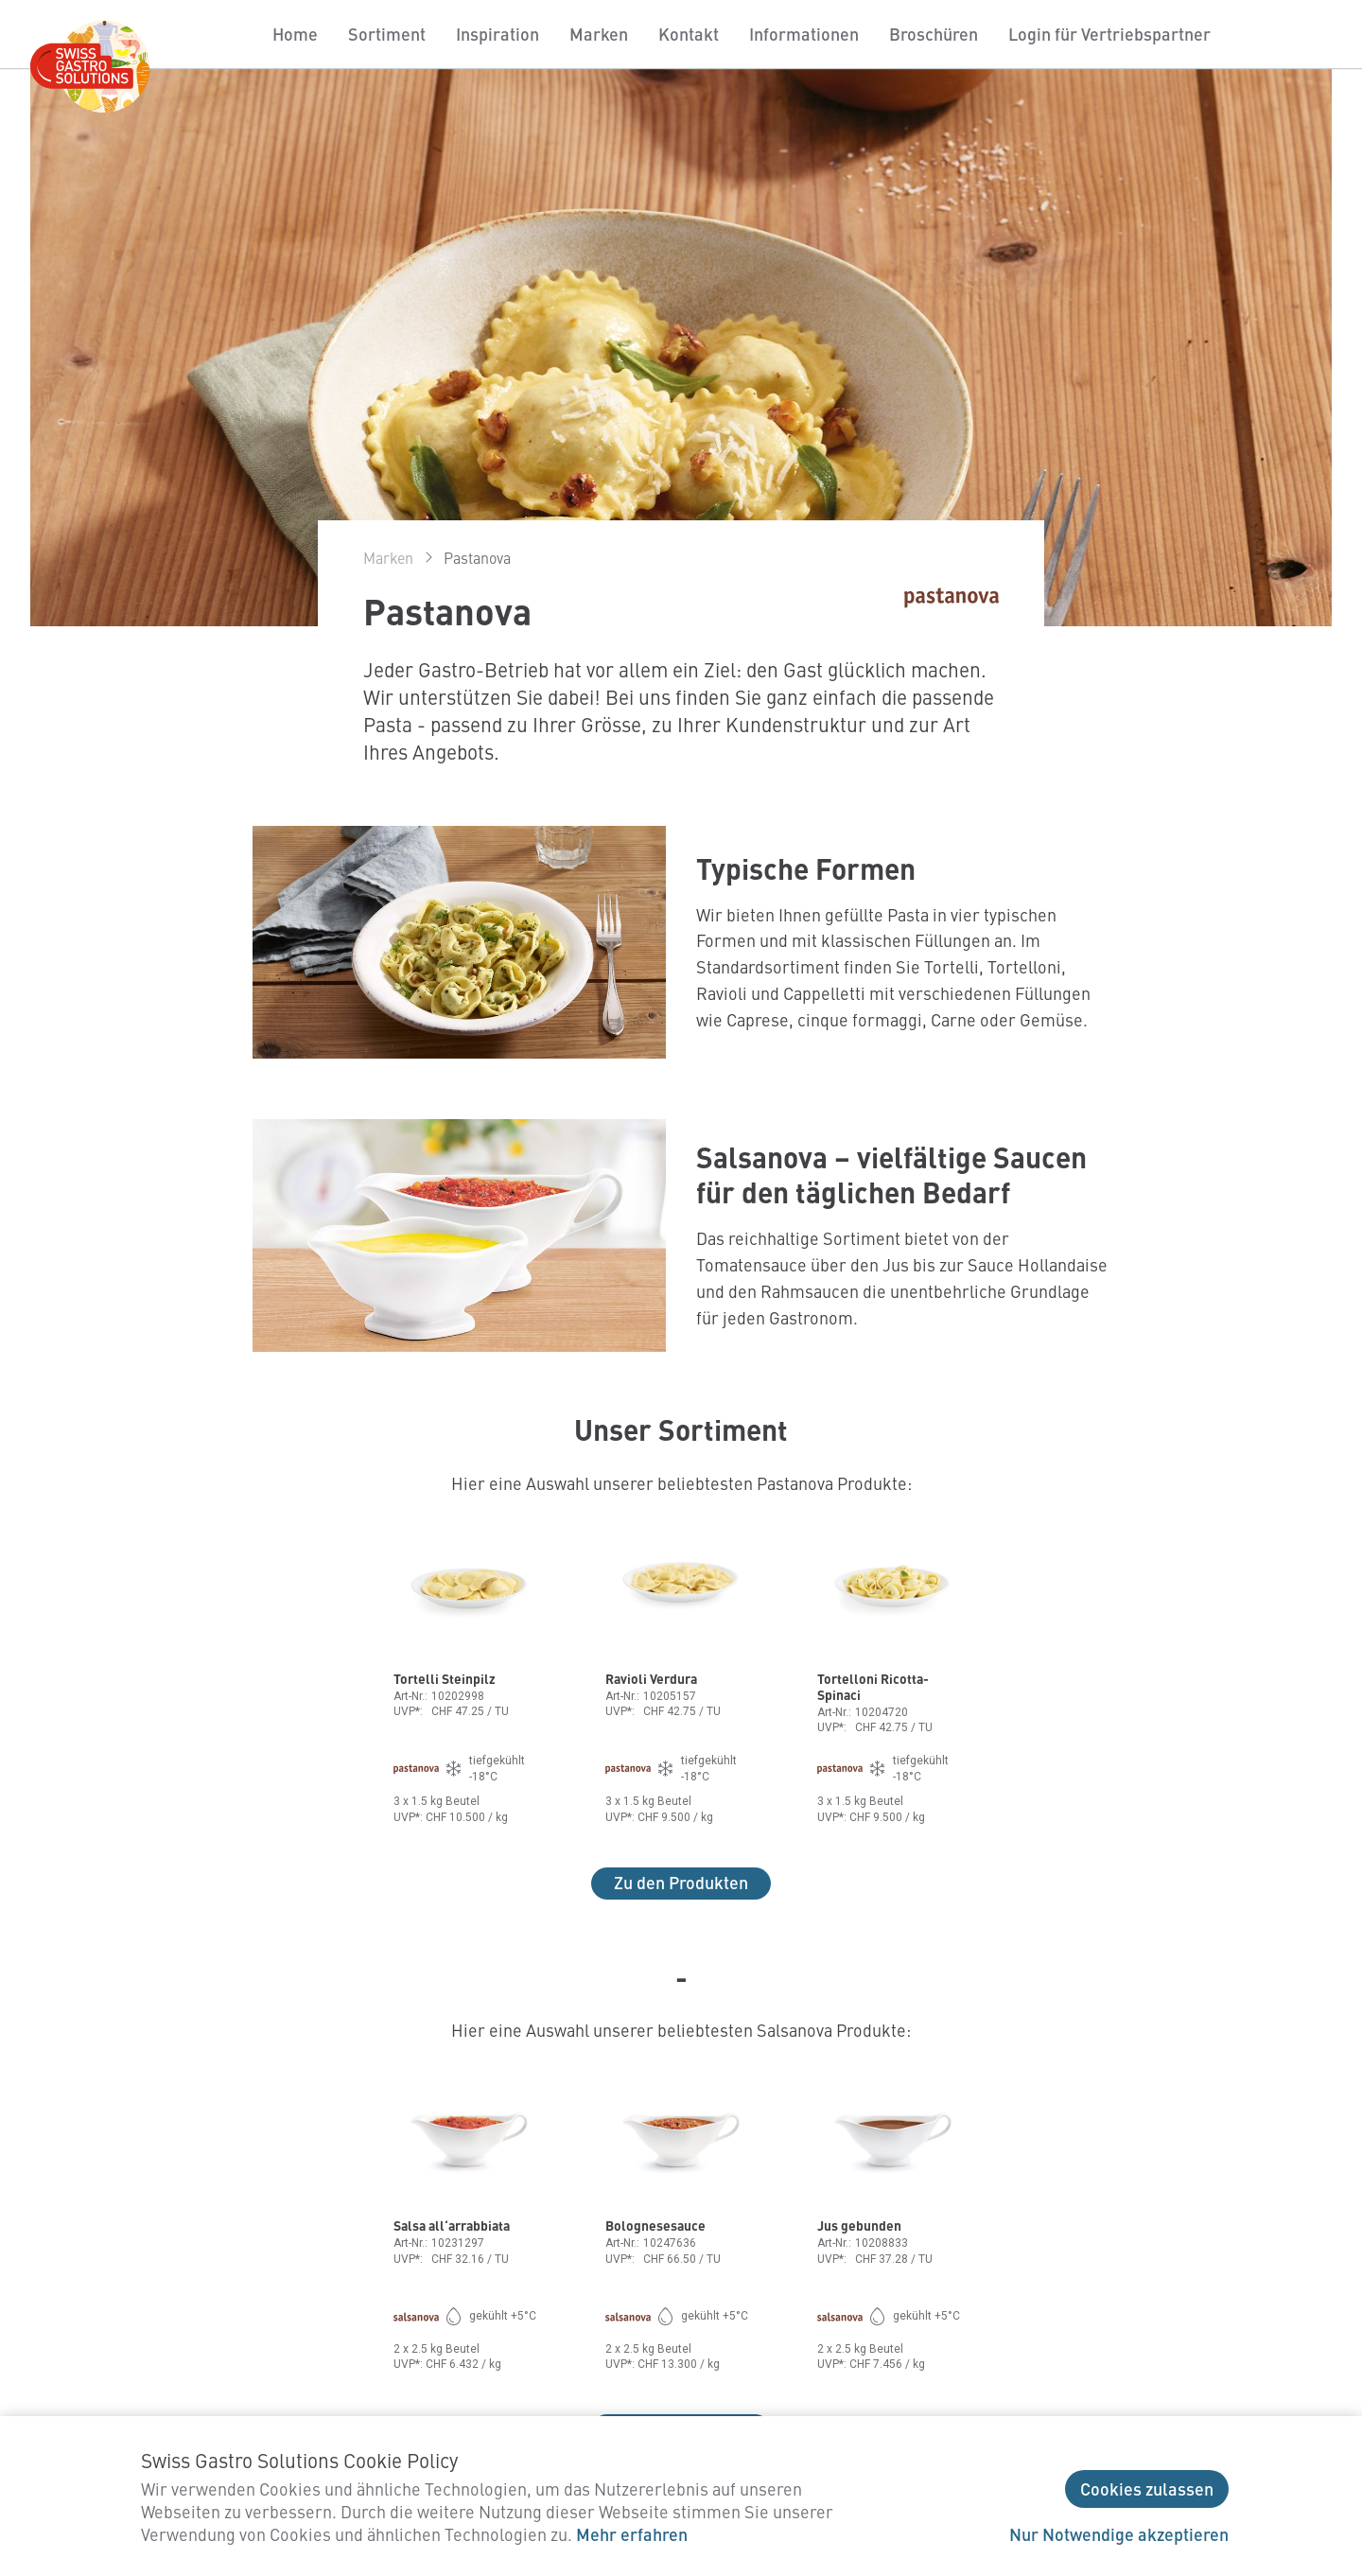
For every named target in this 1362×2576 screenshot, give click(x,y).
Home (295, 33)
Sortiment (387, 33)
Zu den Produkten (681, 1882)
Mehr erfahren (632, 2534)
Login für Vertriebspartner (1109, 33)
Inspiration (497, 33)
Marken (598, 33)
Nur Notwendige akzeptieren (1119, 2534)
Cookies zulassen (1147, 2488)
